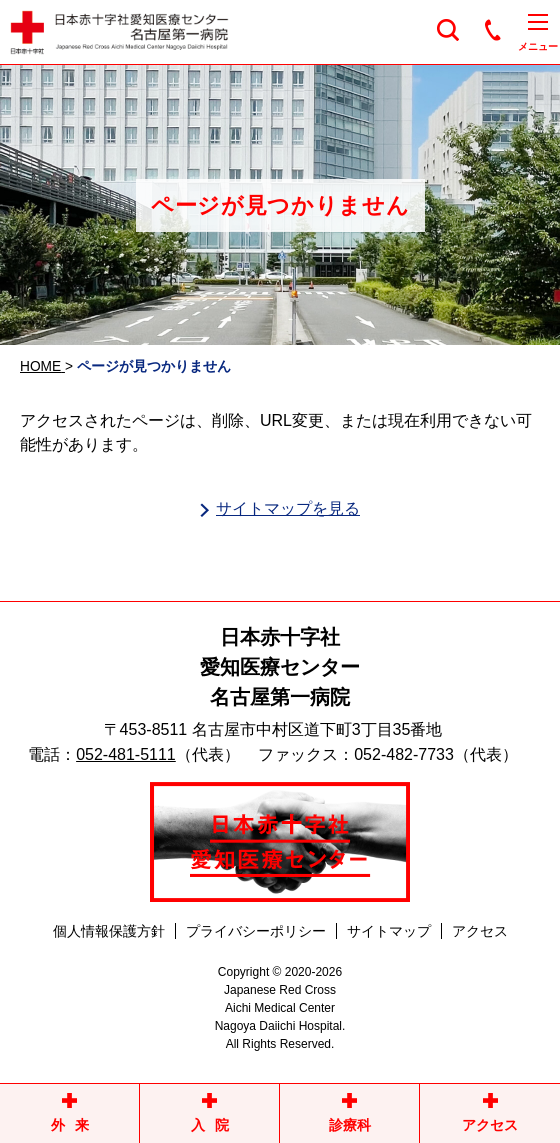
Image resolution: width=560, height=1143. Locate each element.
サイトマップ (389, 931)
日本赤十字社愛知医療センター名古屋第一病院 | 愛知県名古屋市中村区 (215, 32)
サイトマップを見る (288, 508)
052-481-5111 (126, 754)
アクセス (480, 931)
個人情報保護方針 (109, 931)
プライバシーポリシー (256, 931)
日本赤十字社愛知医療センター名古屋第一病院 (280, 667)
